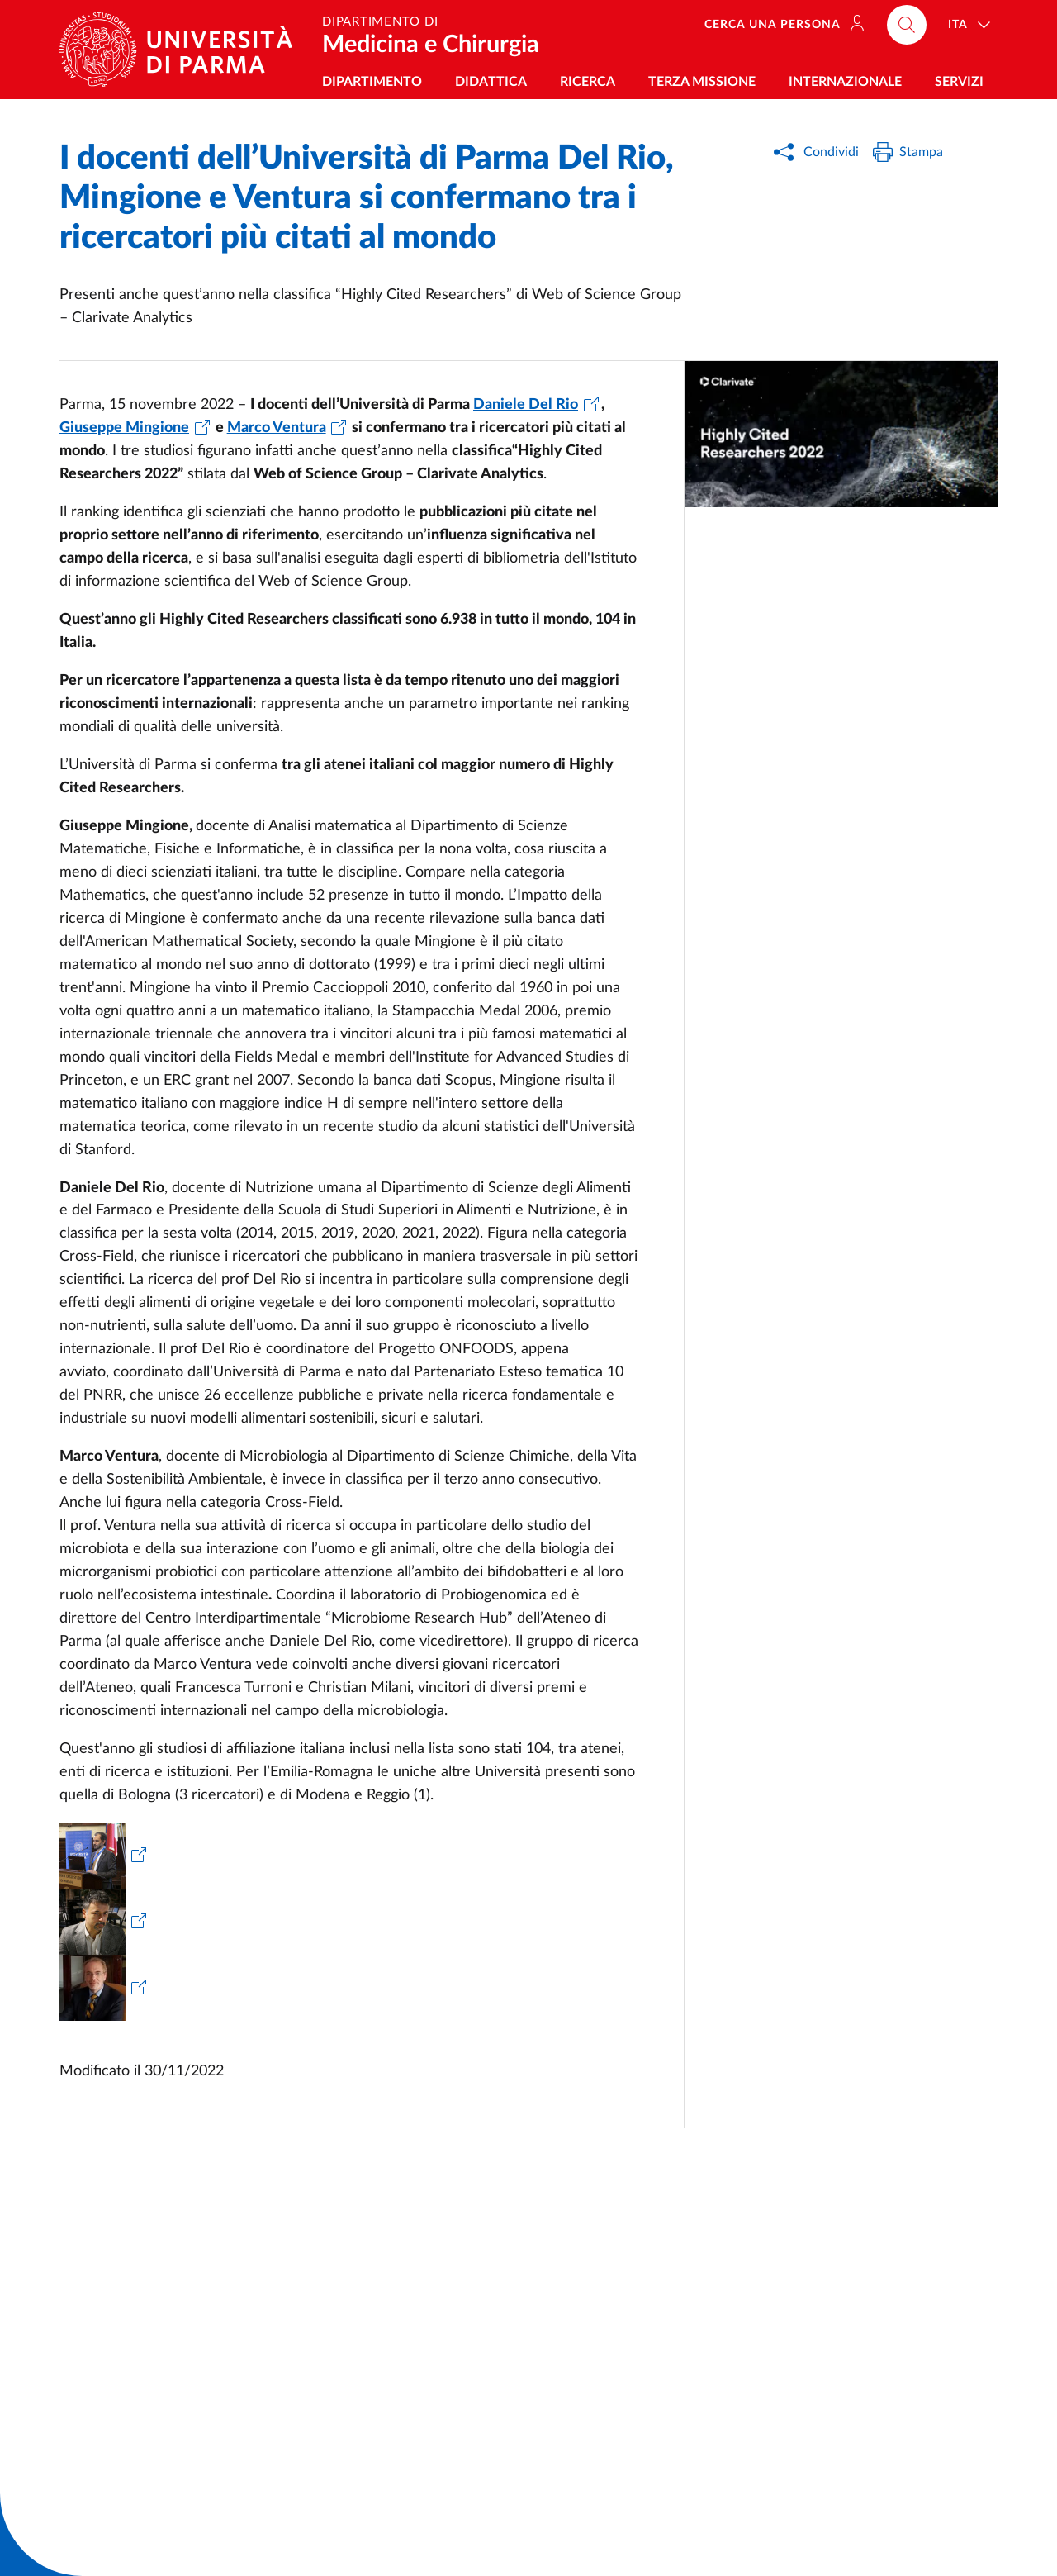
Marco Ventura (276, 428)
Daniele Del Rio (525, 404)
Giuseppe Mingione (124, 428)
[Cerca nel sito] (907, 25)
